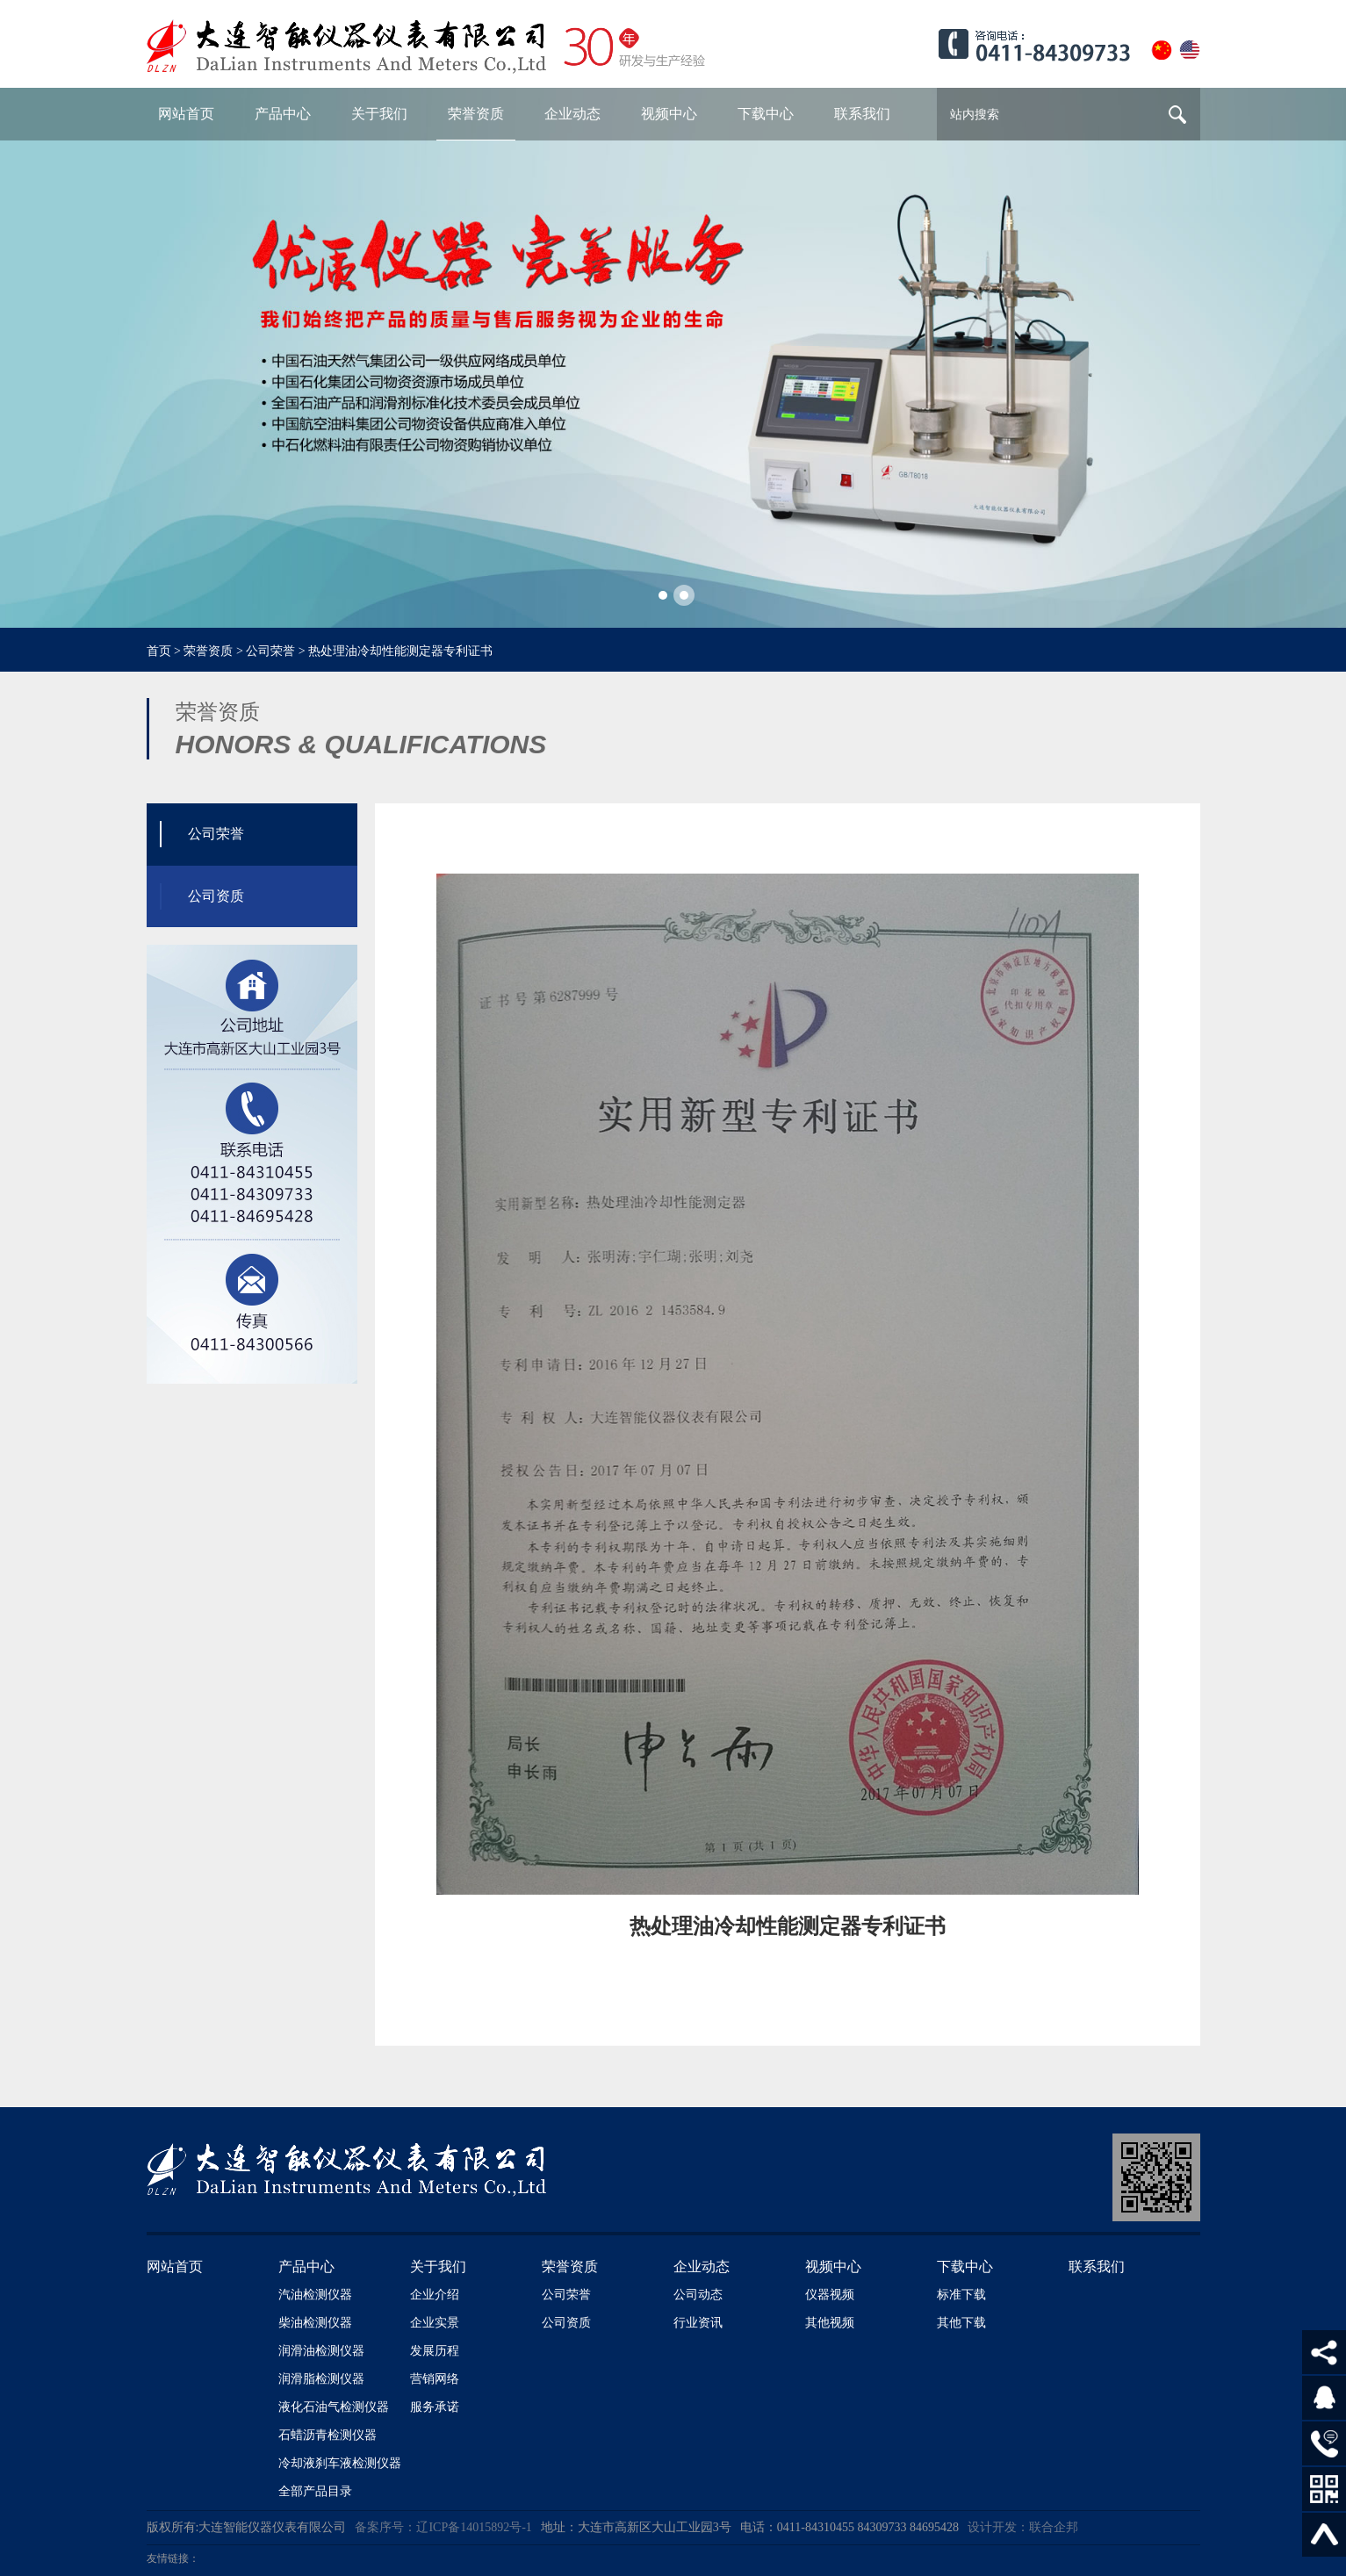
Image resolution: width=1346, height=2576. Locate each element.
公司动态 (698, 2294)
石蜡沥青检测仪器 (327, 2435)
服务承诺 (434, 2407)
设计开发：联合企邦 (1023, 2527)
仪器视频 (829, 2294)
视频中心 (833, 2266)
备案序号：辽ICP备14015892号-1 (443, 2527)
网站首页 (175, 2266)
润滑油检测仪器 (321, 2350)
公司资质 (566, 2322)
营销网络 (434, 2378)
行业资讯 (698, 2322)
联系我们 (1097, 2266)
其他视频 (829, 2322)
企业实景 (434, 2322)
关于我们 (438, 2266)
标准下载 (961, 2294)
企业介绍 (434, 2294)
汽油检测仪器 (315, 2294)
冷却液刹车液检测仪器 (339, 2463)
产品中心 (306, 2266)
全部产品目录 (315, 2491)
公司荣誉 (270, 651)
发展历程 (434, 2350)
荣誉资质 (208, 651)
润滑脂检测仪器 (321, 2378)
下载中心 (965, 2266)
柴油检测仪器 (315, 2322)
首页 (159, 651)
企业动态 (701, 2266)
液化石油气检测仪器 (333, 2407)
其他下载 (961, 2322)
